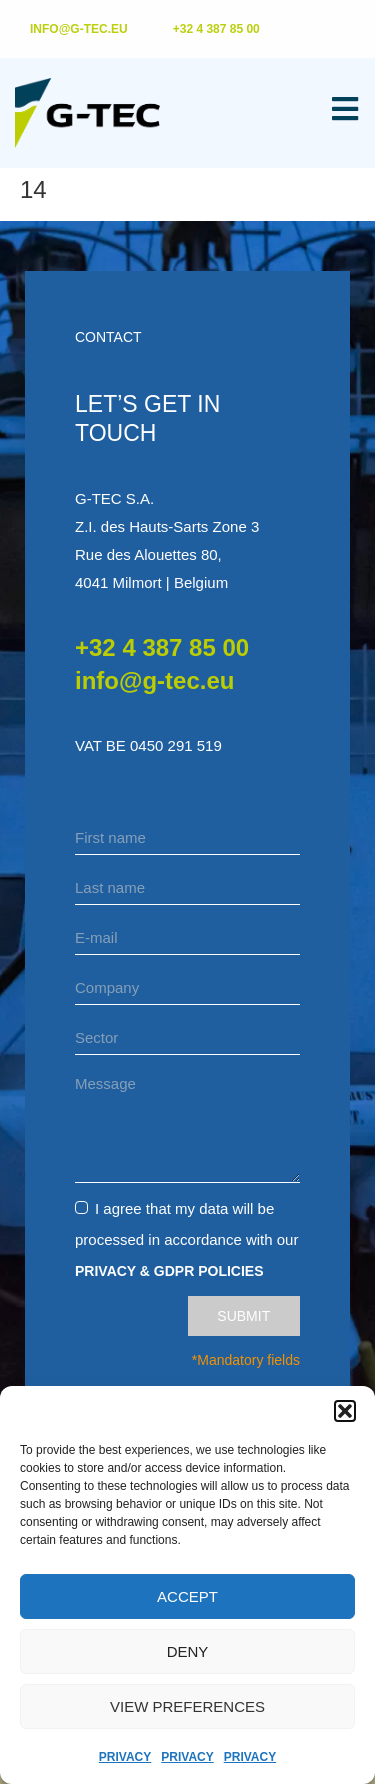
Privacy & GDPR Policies (169, 1271)
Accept (187, 1596)
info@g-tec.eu (154, 680)
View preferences (187, 1706)
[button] (345, 1411)
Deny (188, 1651)
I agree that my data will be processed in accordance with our (186, 1239)
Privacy (125, 1757)
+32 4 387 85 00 (162, 647)
